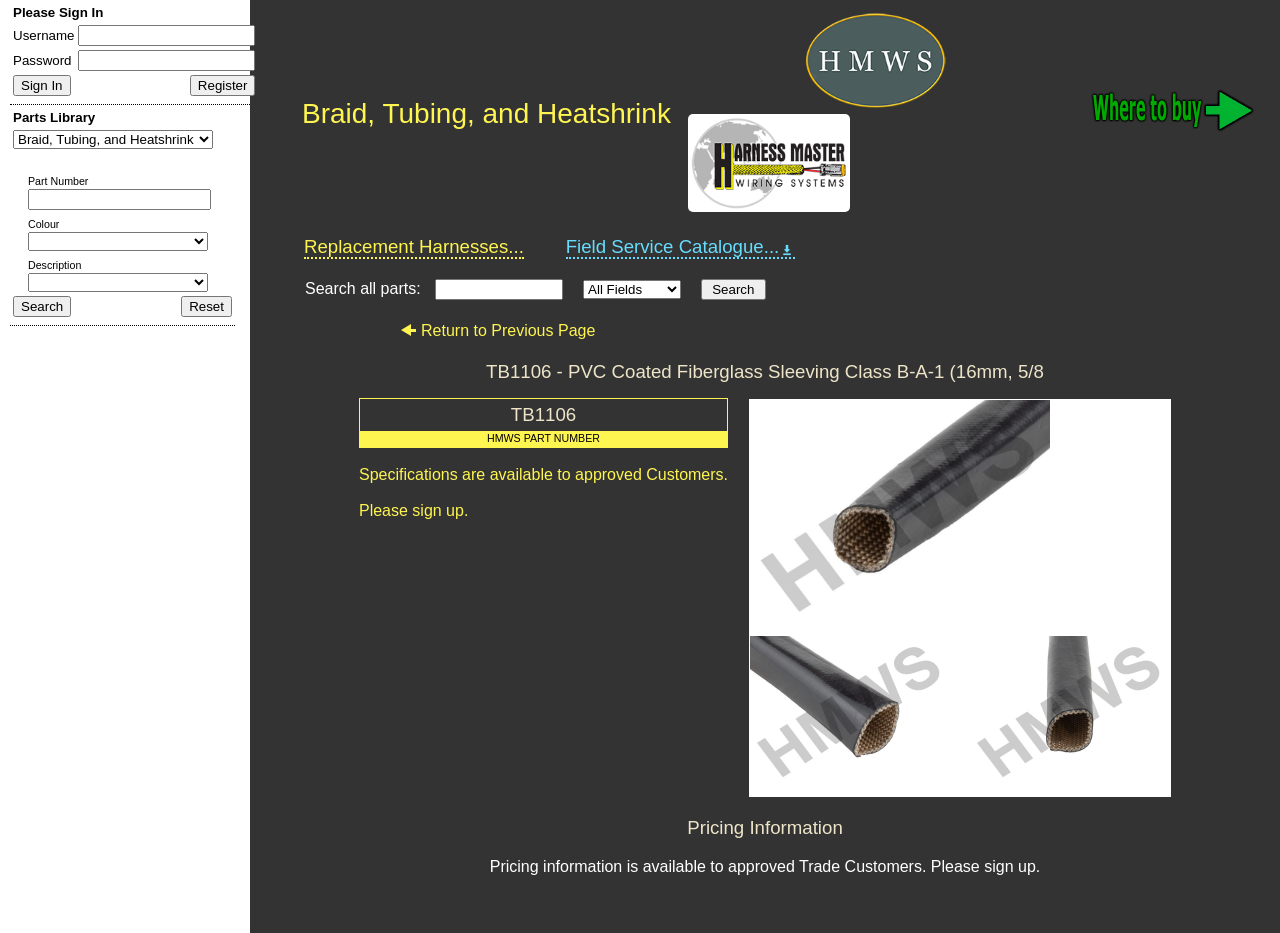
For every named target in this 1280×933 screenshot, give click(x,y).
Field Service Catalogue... (681, 247)
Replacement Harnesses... (414, 246)
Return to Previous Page (497, 330)
